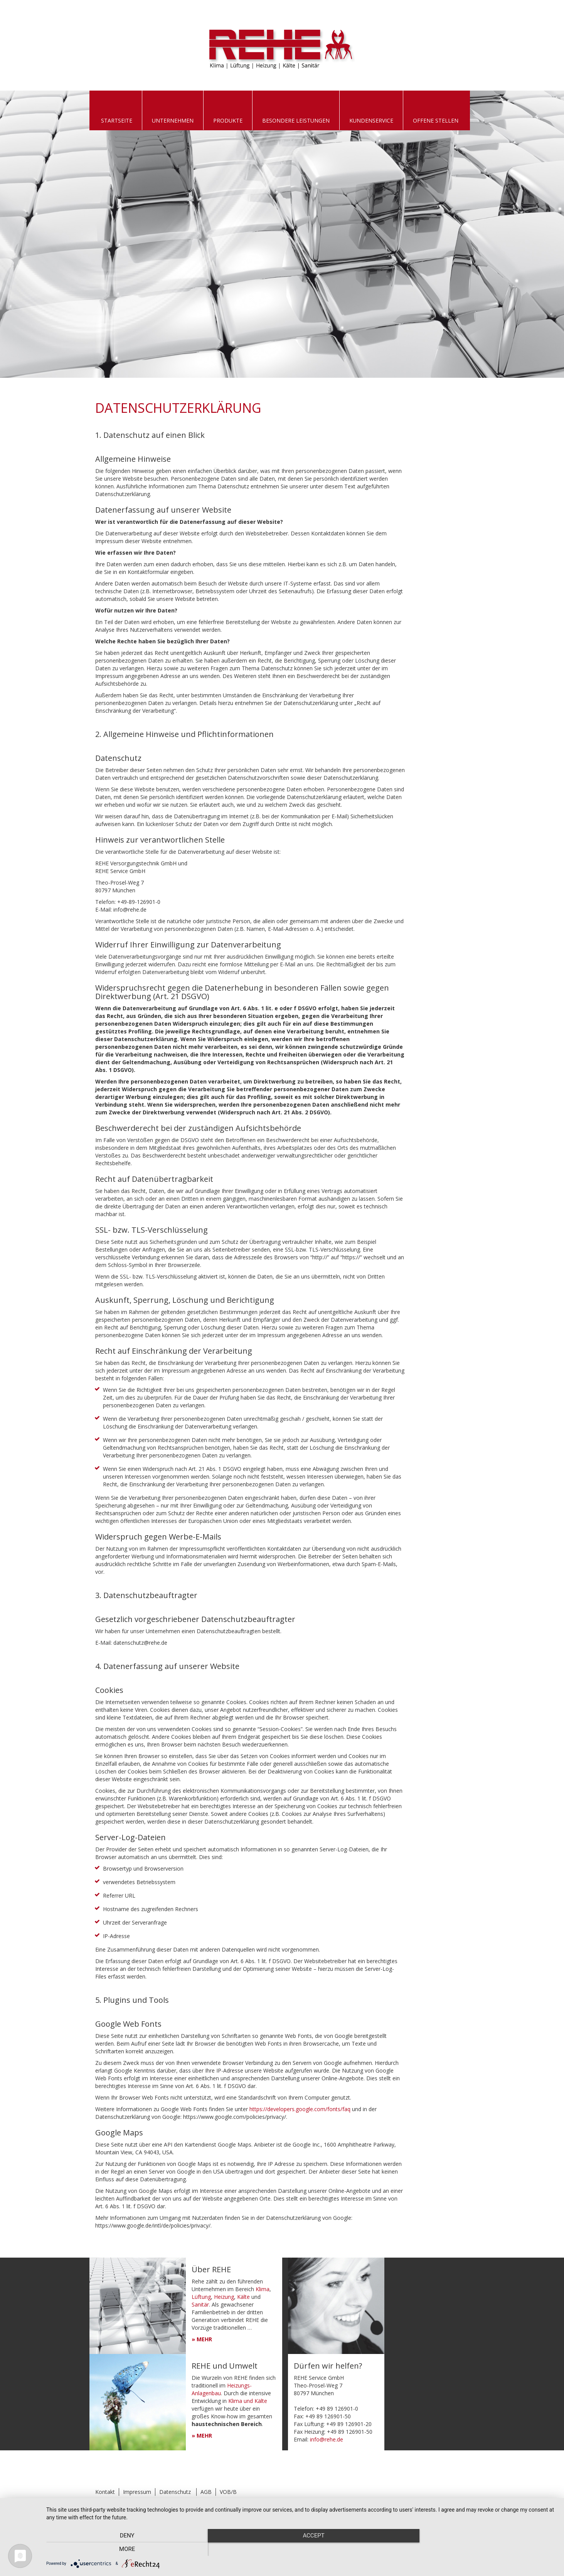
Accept (301, 2549)
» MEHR (202, 2339)
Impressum (137, 2491)
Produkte (227, 120)
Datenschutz (175, 2491)
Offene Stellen (435, 120)
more (480, 2549)
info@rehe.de (326, 2439)
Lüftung (201, 2296)
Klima (262, 2289)
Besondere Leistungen (296, 120)
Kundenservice (371, 120)
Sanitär (200, 2304)
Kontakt (105, 2491)
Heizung (224, 2296)
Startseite (116, 120)
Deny (123, 2549)
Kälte (243, 2296)
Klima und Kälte (247, 2400)
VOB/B (228, 2491)
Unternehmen (173, 120)
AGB (206, 2491)
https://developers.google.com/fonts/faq (299, 2109)
